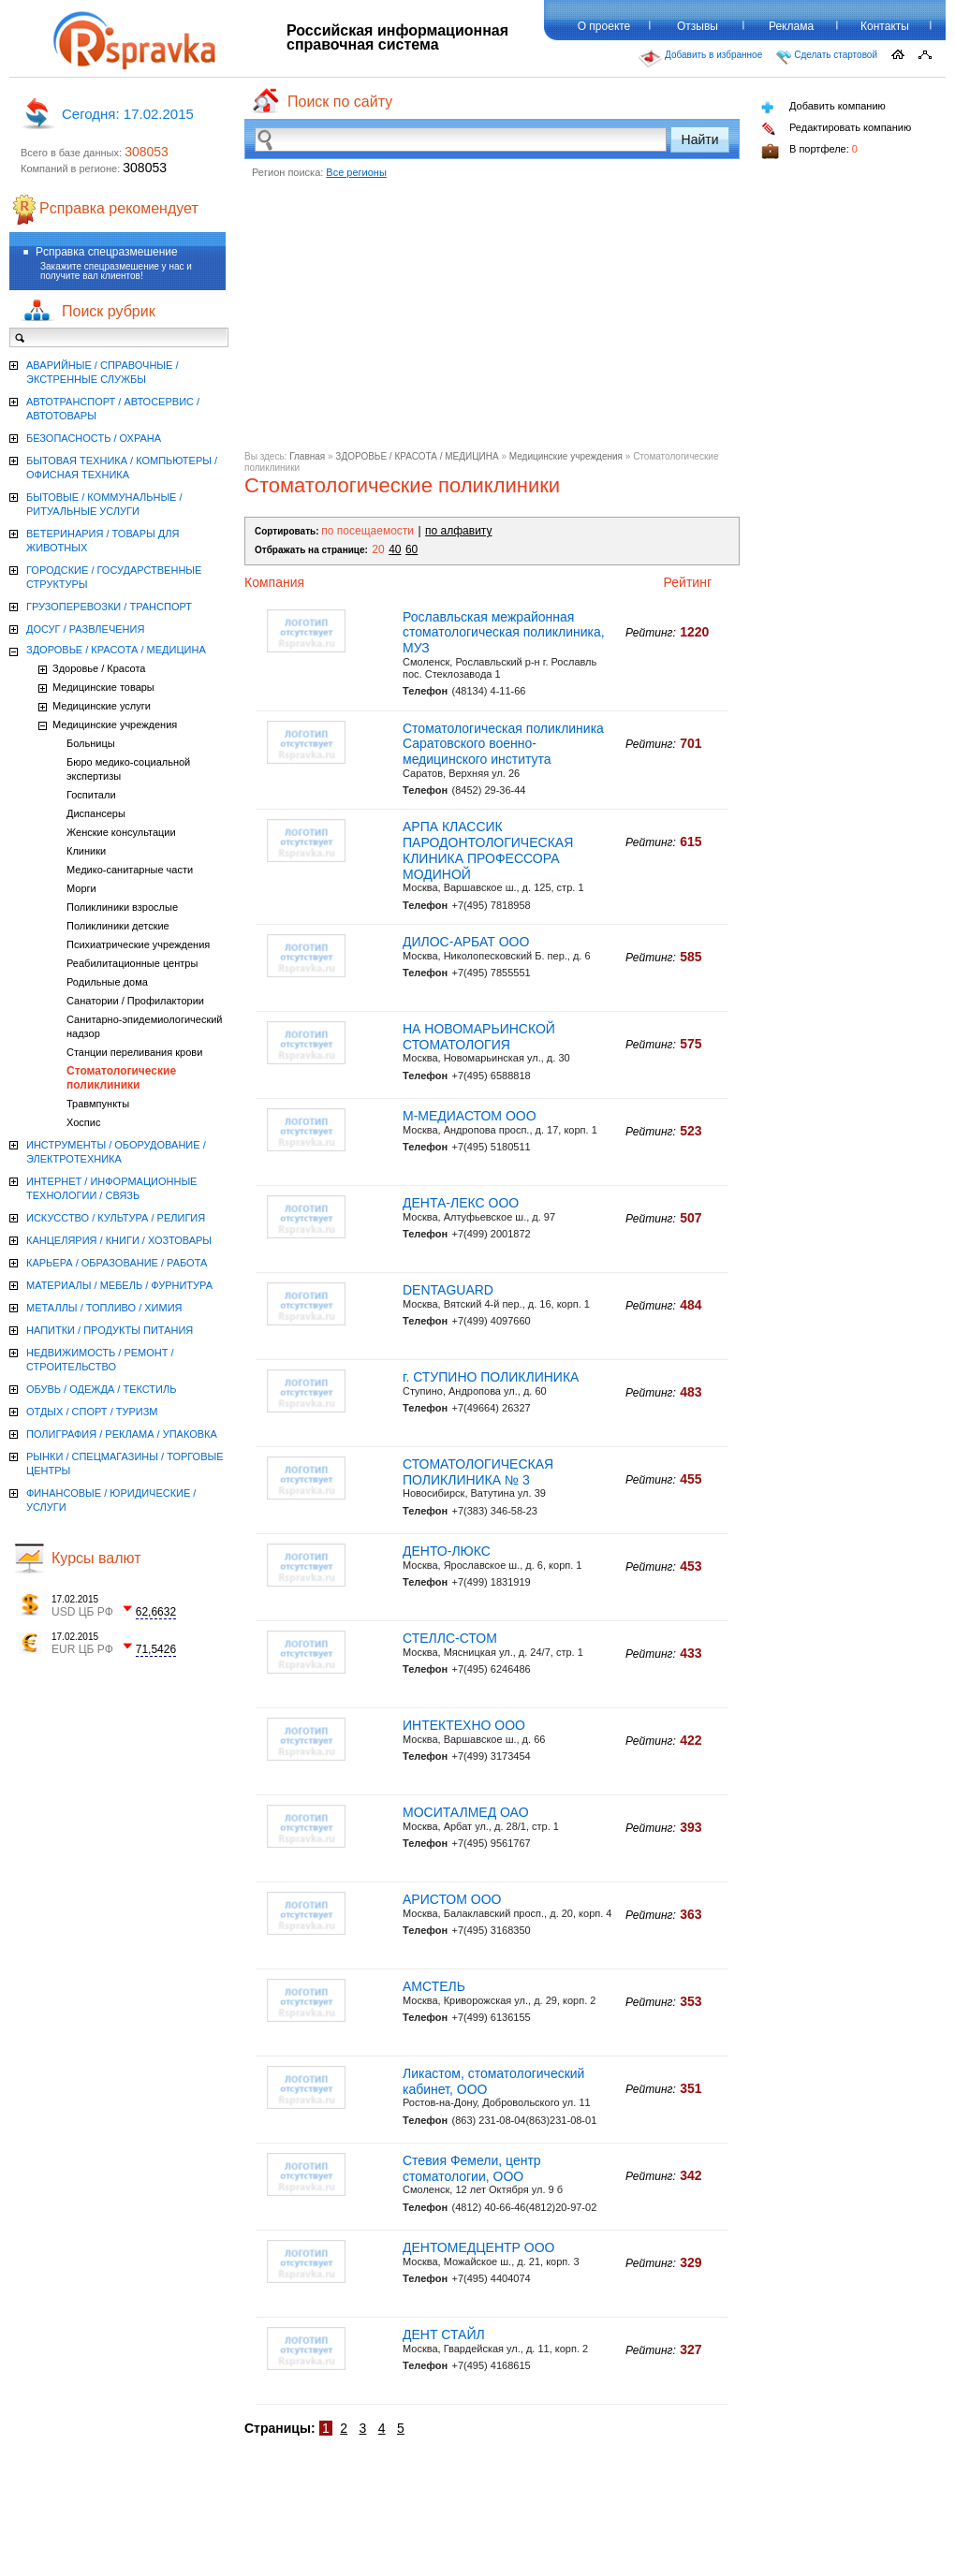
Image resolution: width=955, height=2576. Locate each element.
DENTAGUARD (448, 1289)
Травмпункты (97, 1103)
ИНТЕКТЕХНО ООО (464, 1725)
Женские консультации (121, 832)
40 (395, 549)
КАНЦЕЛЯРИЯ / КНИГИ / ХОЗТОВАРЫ (119, 1240)
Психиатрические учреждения (138, 944)
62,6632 (156, 1611)
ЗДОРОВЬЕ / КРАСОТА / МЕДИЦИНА (416, 456)
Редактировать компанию (836, 129)
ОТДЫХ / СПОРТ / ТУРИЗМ (92, 1411)
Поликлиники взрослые (122, 907)
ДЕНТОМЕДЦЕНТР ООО (478, 2247)
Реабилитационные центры (132, 963)
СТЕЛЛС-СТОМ (450, 1638)
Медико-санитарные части (129, 869)
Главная (307, 456)
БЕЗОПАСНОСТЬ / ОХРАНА (93, 438)
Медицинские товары (103, 687)
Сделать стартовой (826, 57)
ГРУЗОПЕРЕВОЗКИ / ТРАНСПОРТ (109, 606)
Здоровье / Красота (98, 668)
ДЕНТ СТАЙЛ (444, 2334)
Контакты (884, 26)
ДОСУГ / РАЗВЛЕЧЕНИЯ (85, 629)
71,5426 (156, 1649)
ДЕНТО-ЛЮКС (447, 1551)
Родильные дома (107, 982)
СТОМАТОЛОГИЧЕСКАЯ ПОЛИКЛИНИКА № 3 (478, 1471)
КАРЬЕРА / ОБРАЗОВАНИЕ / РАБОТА (116, 1262)
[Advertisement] (492, 320)
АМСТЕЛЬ (434, 1986)
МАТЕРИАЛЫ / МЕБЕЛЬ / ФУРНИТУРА (119, 1285)
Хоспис (83, 1122)
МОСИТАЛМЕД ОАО (466, 1812)
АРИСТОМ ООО (452, 1899)
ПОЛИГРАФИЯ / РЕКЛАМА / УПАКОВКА (121, 1434)
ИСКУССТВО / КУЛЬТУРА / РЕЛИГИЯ (115, 1217)
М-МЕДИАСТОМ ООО (469, 1115)
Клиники (86, 850)
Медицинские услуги (101, 705)
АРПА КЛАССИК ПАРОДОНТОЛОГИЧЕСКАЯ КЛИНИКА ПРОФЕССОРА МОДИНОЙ (488, 850)
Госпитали (91, 794)
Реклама (791, 26)
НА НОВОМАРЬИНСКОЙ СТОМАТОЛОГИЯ (479, 1036)
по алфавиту (458, 530)
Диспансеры (95, 813)
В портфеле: (809, 151)
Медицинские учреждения (566, 456)
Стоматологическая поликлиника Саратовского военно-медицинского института (503, 744)
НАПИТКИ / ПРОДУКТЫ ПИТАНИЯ (109, 1330)
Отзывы (697, 26)
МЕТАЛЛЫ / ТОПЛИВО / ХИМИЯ (104, 1307)
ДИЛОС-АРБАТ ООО (466, 941)
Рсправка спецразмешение (107, 251)
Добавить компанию (823, 107)
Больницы (90, 743)
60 (411, 549)
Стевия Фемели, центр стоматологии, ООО (472, 2168)
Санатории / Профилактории (135, 1000)
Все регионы (356, 172)
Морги (81, 888)
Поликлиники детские (117, 925)
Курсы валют (96, 1558)
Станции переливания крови (134, 1052)
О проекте (604, 26)
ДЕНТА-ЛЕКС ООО (461, 1202)
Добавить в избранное (700, 59)
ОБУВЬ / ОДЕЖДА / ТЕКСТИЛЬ (101, 1389)
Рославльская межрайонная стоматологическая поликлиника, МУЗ (504, 632)
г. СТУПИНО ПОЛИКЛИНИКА (491, 1376)
